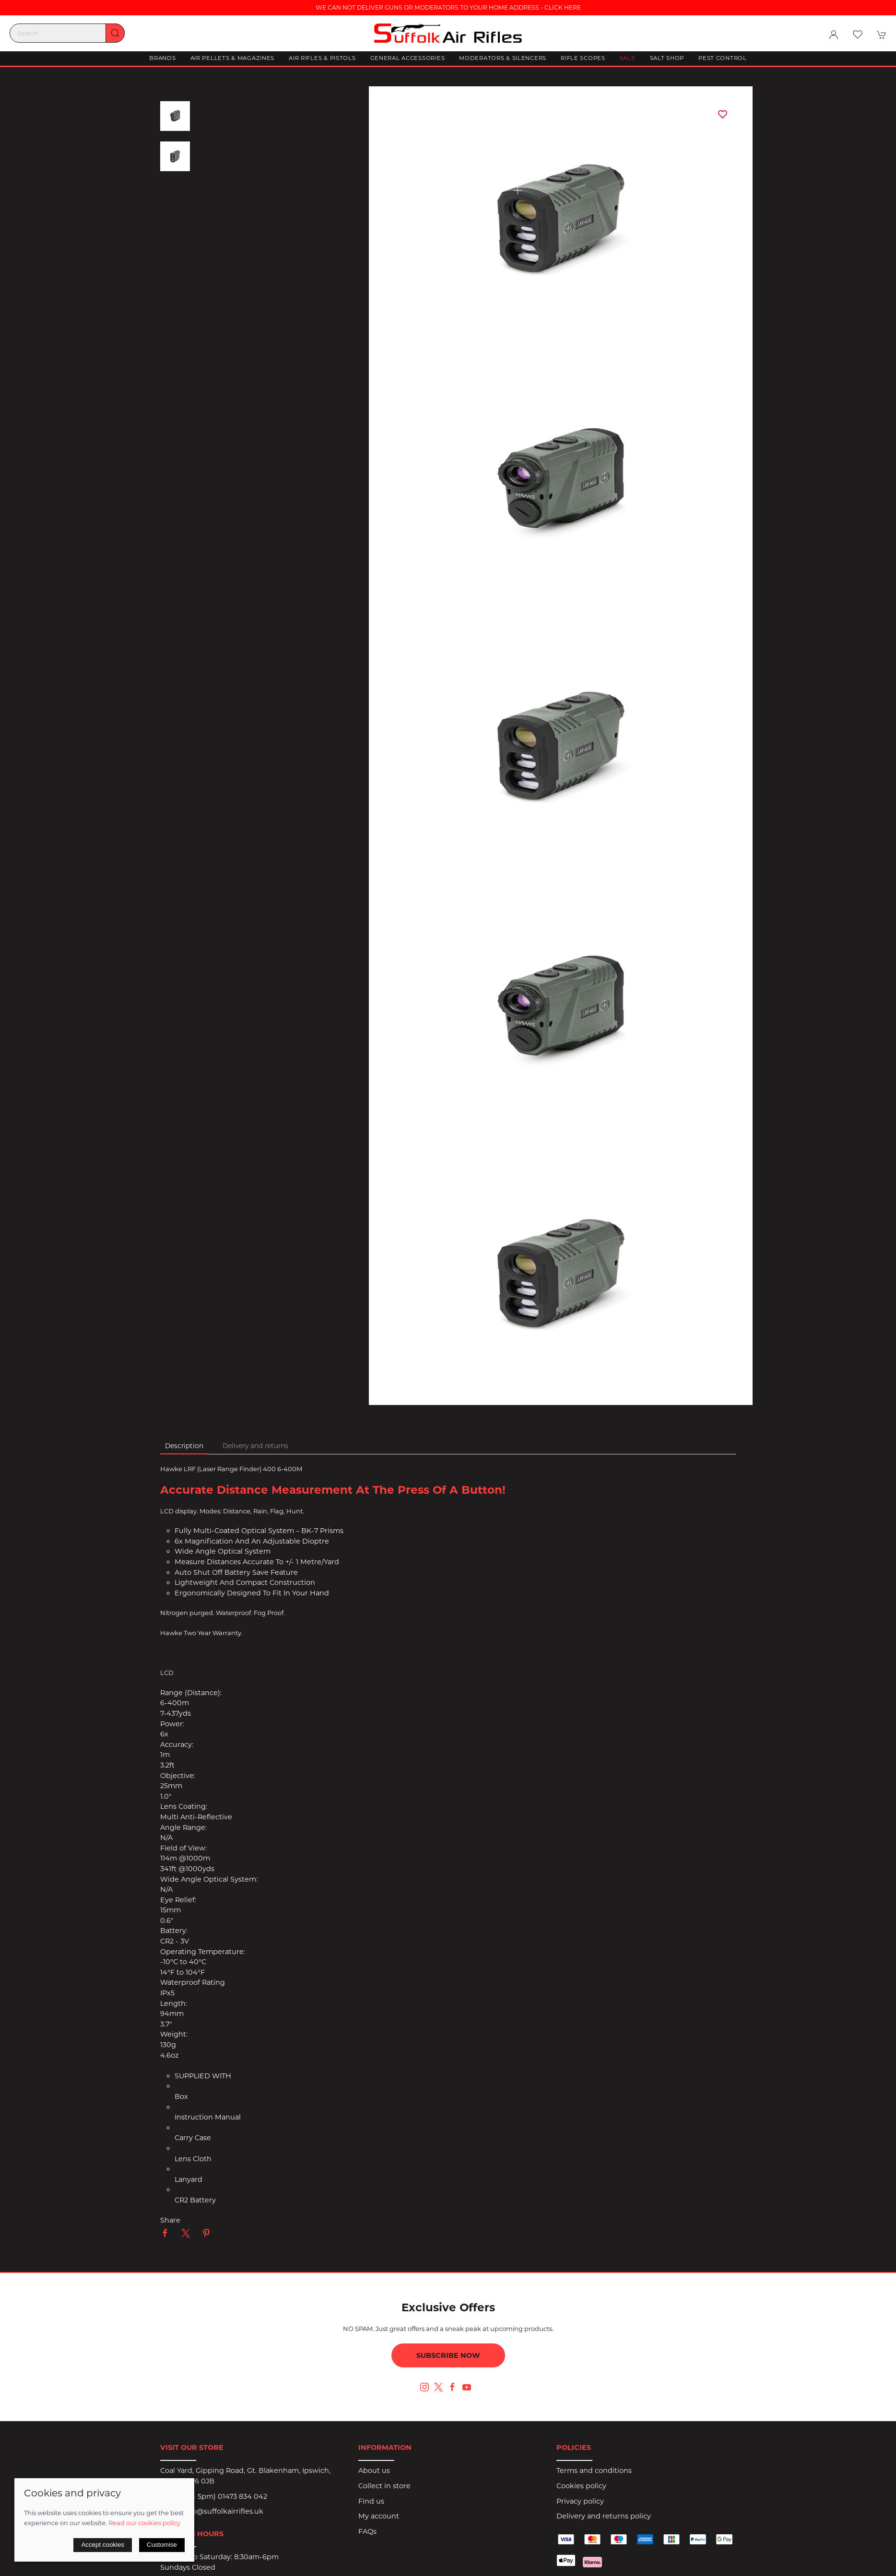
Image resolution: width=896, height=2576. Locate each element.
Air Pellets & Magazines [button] (232, 58)
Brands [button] (162, 58)
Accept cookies (102, 2544)
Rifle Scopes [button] (583, 58)
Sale (628, 58)
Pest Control (722, 58)
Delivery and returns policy (603, 2516)
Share (170, 2220)
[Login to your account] (833, 34)
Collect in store (384, 2486)
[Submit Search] (115, 33)
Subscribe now (448, 2355)
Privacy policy (580, 2501)
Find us (371, 2501)
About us (374, 2470)
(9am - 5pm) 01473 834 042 (220, 2496)
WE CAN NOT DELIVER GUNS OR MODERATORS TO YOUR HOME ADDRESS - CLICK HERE (448, 7)
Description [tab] (184, 1446)
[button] (857, 34)
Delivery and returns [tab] (255, 1446)
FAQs (367, 2531)
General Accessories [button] (407, 58)
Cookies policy (581, 2486)
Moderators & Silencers (502, 58)
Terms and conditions (594, 2470)
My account (378, 2516)
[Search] (67, 33)
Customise (162, 2544)
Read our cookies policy (144, 2523)
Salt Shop (667, 58)
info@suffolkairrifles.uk (223, 2511)
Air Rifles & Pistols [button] (322, 58)
